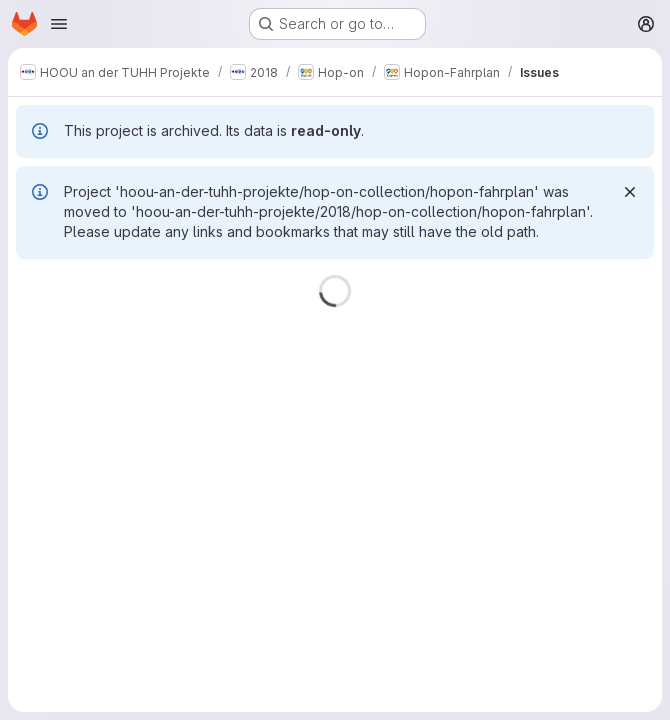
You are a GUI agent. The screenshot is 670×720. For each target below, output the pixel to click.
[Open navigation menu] (59, 24)
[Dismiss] (630, 192)
